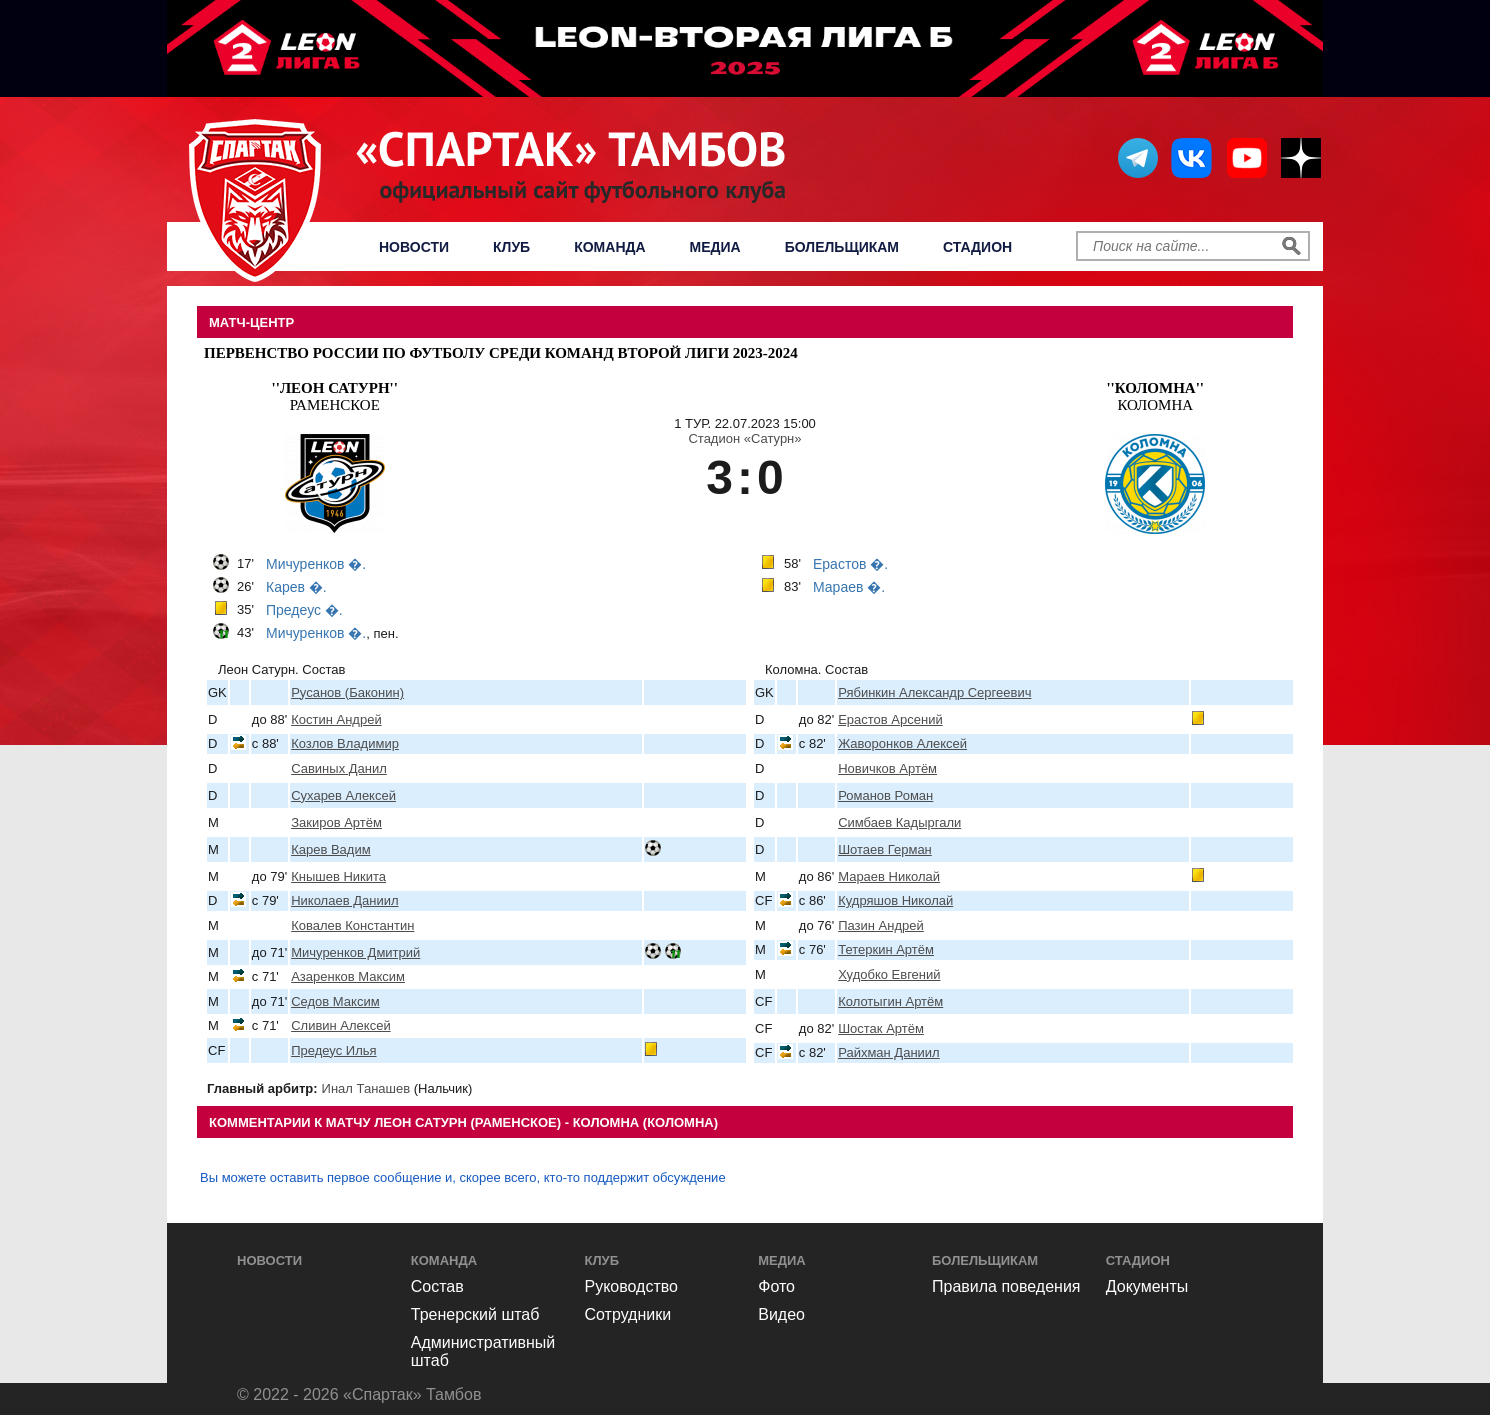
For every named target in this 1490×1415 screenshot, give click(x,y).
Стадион (977, 247)
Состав (437, 1286)
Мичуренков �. (316, 564)
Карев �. (296, 587)
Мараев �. (849, 587)
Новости (414, 247)
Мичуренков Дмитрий (355, 952)
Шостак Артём (881, 1028)
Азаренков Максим (348, 976)
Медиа (715, 247)
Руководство (632, 1286)
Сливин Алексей (341, 1025)
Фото (776, 1286)
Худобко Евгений (889, 974)
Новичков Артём (887, 768)
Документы (1147, 1286)
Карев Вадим (330, 849)
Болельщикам (842, 247)
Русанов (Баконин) (347, 692)
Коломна (1155, 396)
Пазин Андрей (881, 925)
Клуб (511, 247)
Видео (781, 1314)
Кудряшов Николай (895, 900)
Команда (609, 247)
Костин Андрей (336, 719)
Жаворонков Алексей (902, 743)
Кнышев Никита (338, 876)
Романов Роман (885, 795)
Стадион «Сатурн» (744, 438)
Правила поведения (1006, 1286)
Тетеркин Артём (886, 949)
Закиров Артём (336, 822)
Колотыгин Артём (890, 1001)
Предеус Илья (333, 1050)
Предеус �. (304, 610)
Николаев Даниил (344, 900)
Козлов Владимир (345, 743)
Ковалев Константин (352, 925)
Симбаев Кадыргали (899, 822)
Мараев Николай (889, 876)
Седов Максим (335, 1001)
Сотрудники (628, 1314)
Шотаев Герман (885, 849)
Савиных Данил (339, 768)
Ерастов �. (850, 564)
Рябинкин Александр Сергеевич (934, 692)
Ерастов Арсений (890, 719)
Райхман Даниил (889, 1052)
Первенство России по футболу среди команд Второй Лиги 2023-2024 (501, 353)
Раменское (335, 396)
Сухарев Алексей (343, 795)
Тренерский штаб (475, 1314)
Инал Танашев (366, 1088)
